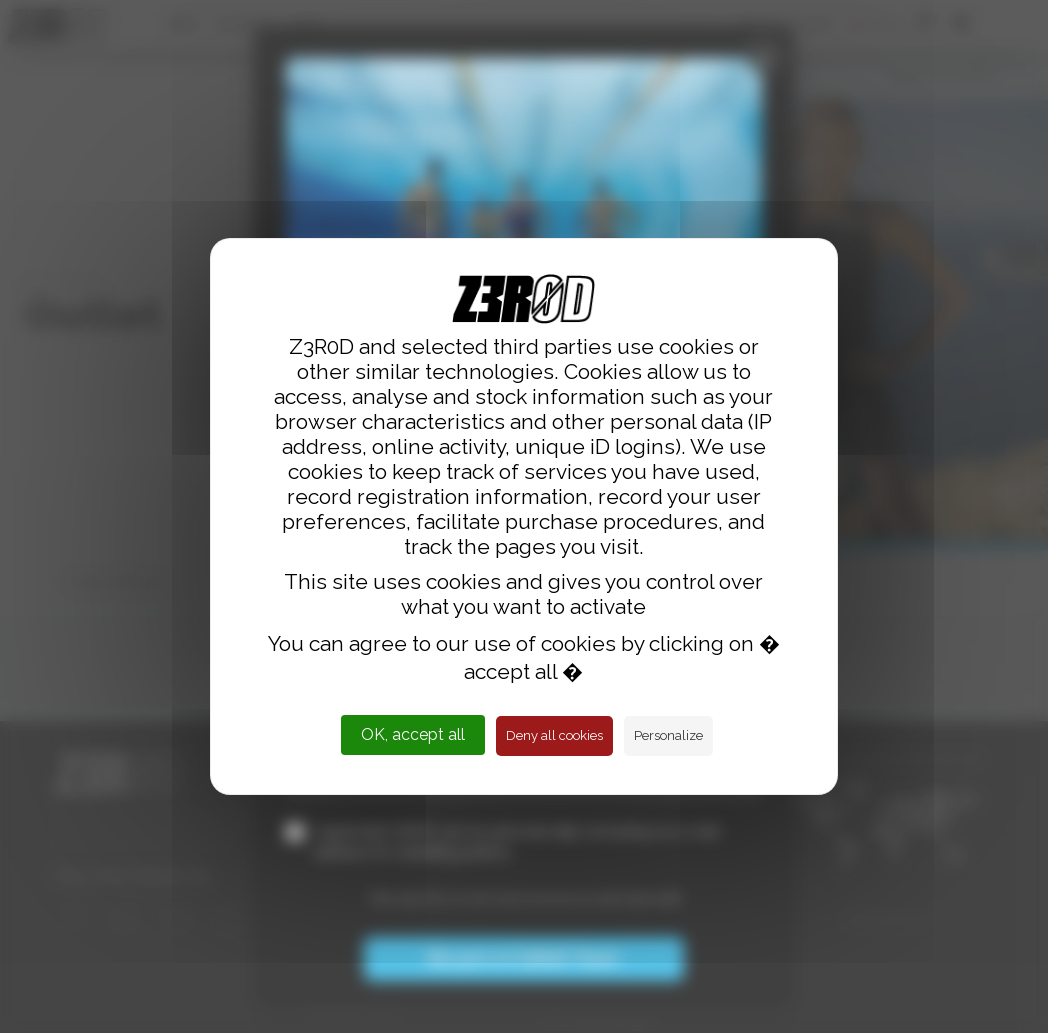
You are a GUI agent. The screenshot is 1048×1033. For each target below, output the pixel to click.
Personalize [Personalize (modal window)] (668, 735)
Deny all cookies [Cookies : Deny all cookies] (554, 735)
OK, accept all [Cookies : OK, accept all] (413, 734)
